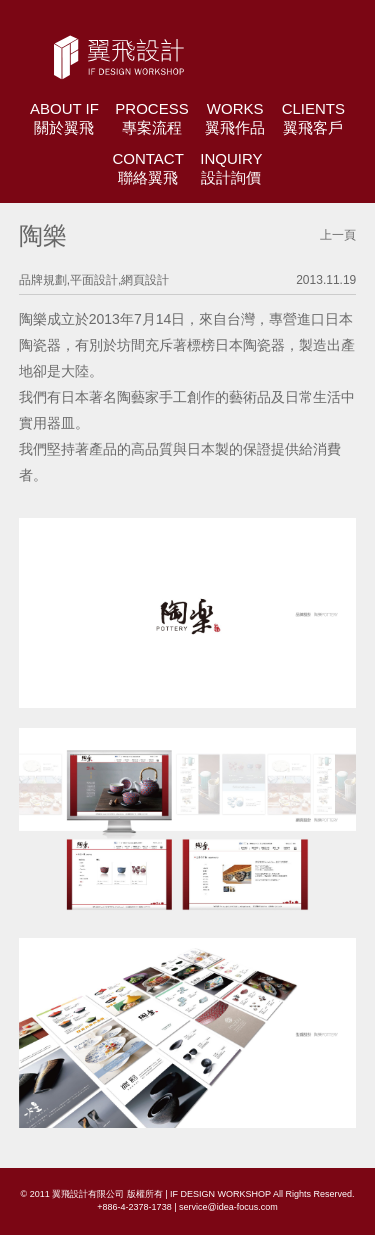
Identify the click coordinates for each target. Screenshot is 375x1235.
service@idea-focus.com (228, 1207)
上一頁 (338, 235)
